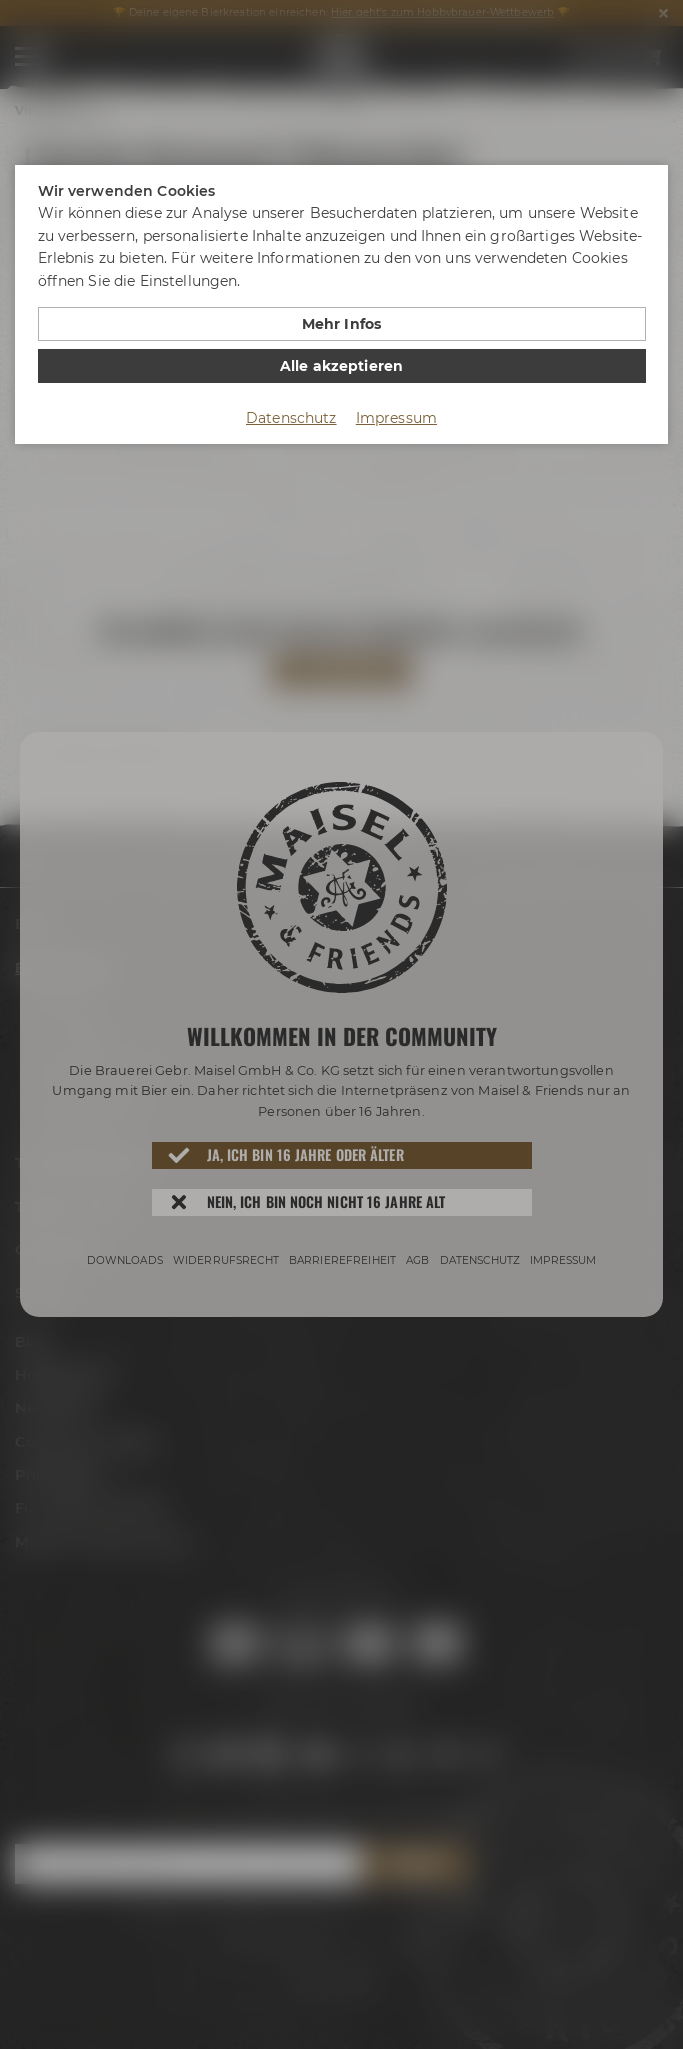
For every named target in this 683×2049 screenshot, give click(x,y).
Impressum (396, 418)
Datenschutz (291, 418)
